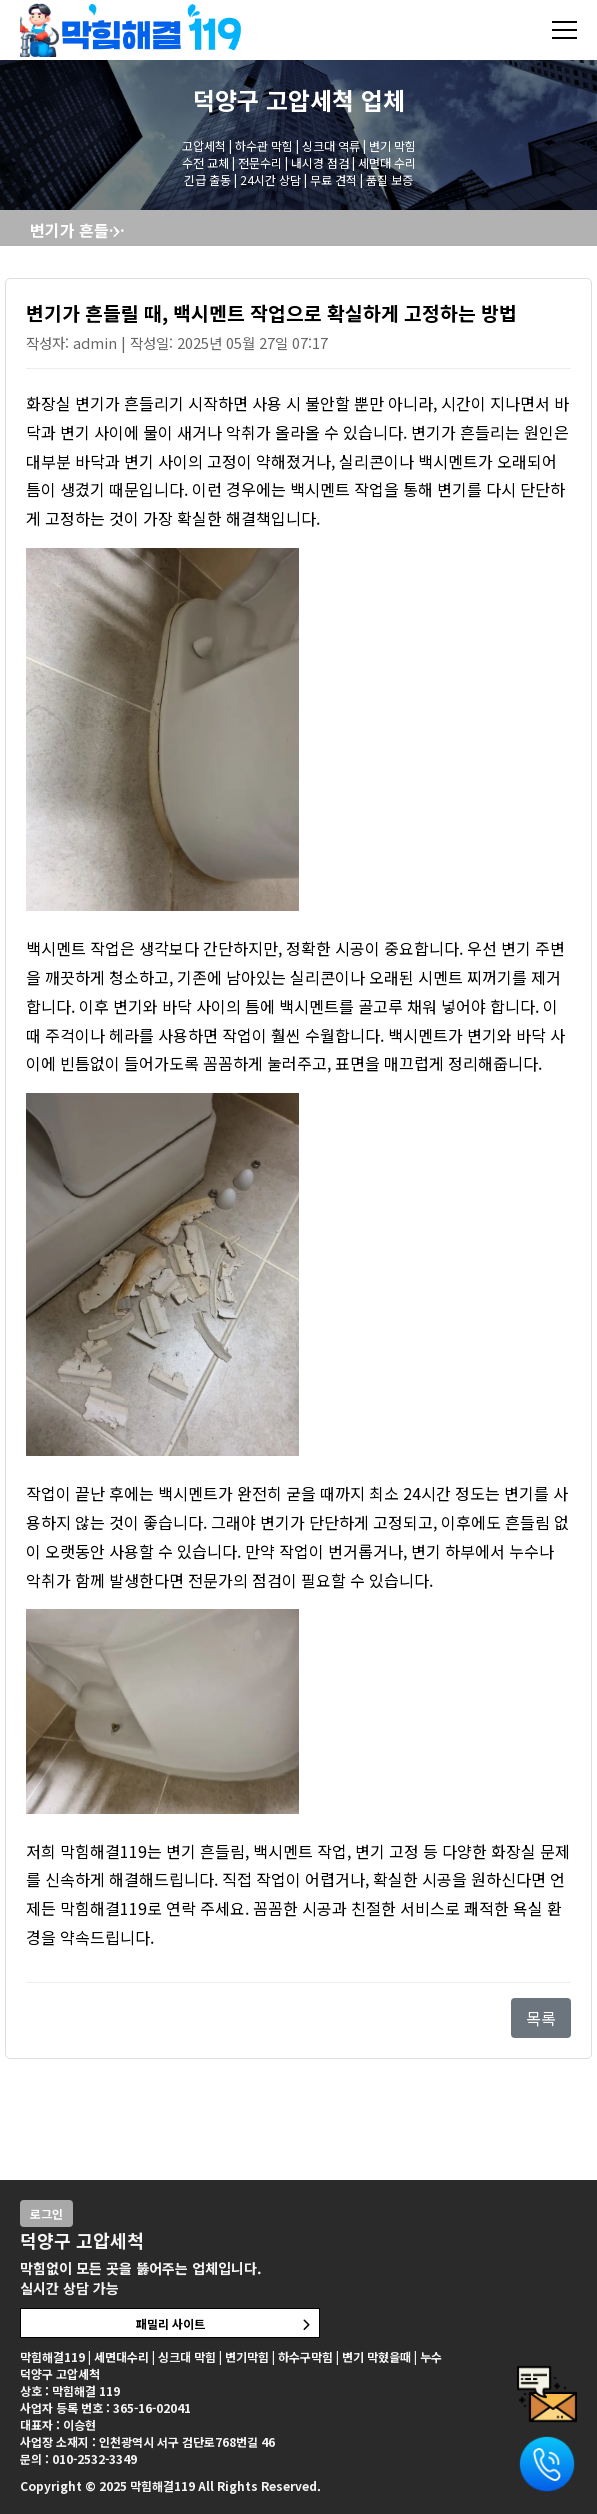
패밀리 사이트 (170, 2323)
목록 (541, 2018)
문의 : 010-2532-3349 (78, 2458)
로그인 (46, 2213)
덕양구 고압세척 (273, 99)
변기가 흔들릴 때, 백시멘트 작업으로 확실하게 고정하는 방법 (82, 230)
